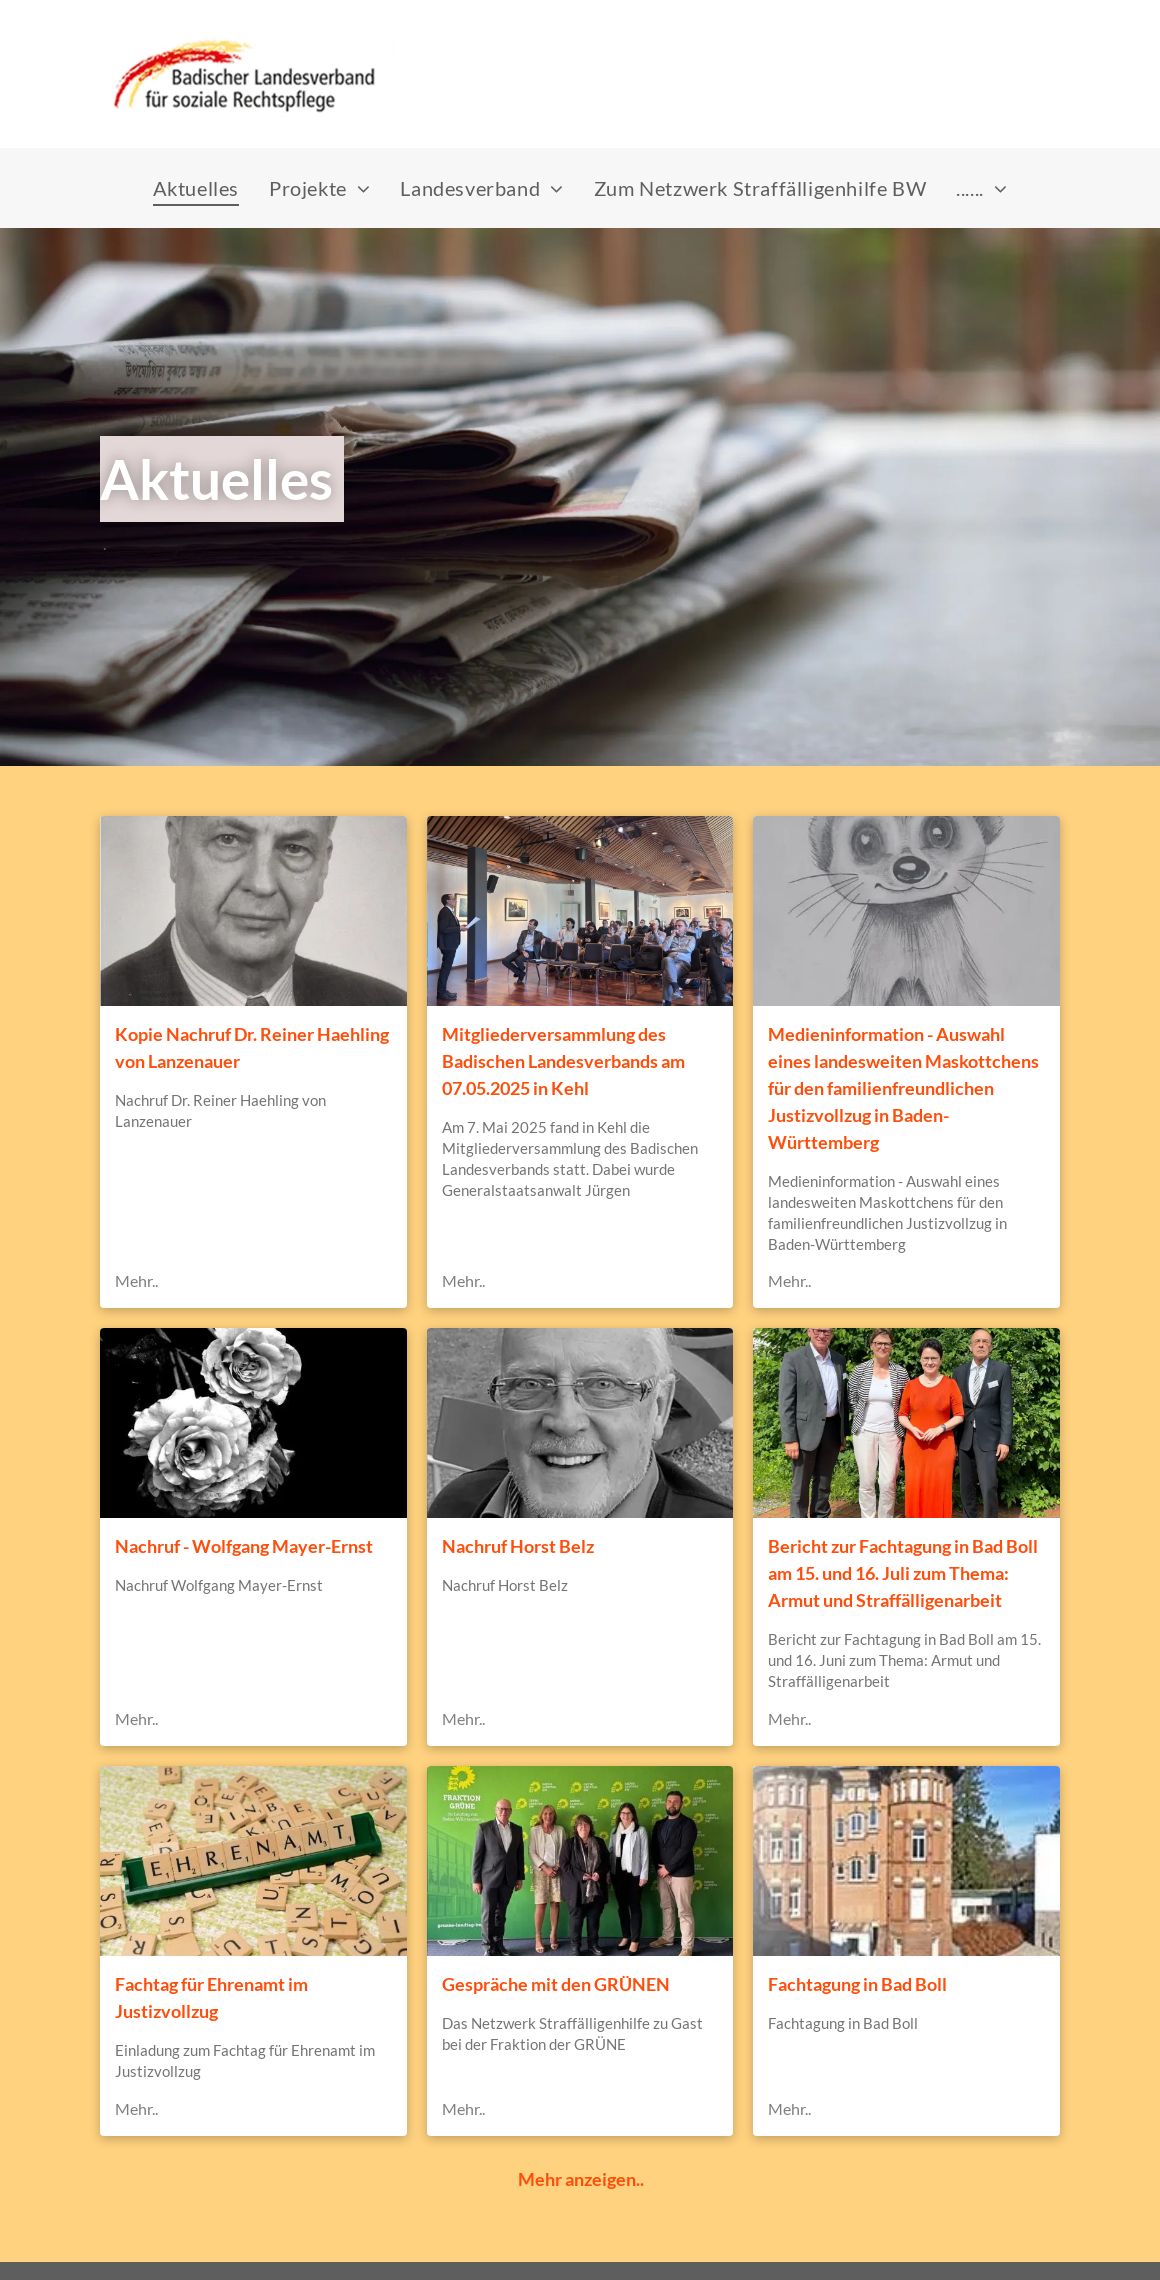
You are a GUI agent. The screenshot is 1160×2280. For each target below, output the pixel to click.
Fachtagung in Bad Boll (857, 1984)
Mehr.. (136, 1280)
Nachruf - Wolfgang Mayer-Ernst (244, 1546)
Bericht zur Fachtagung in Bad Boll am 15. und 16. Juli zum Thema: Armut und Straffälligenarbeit (903, 1573)
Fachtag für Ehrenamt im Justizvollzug (211, 1997)
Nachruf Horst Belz (518, 1546)
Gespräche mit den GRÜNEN (556, 1984)
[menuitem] (196, 188)
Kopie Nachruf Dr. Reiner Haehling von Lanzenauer (252, 1047)
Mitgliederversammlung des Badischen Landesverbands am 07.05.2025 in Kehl (563, 1061)
